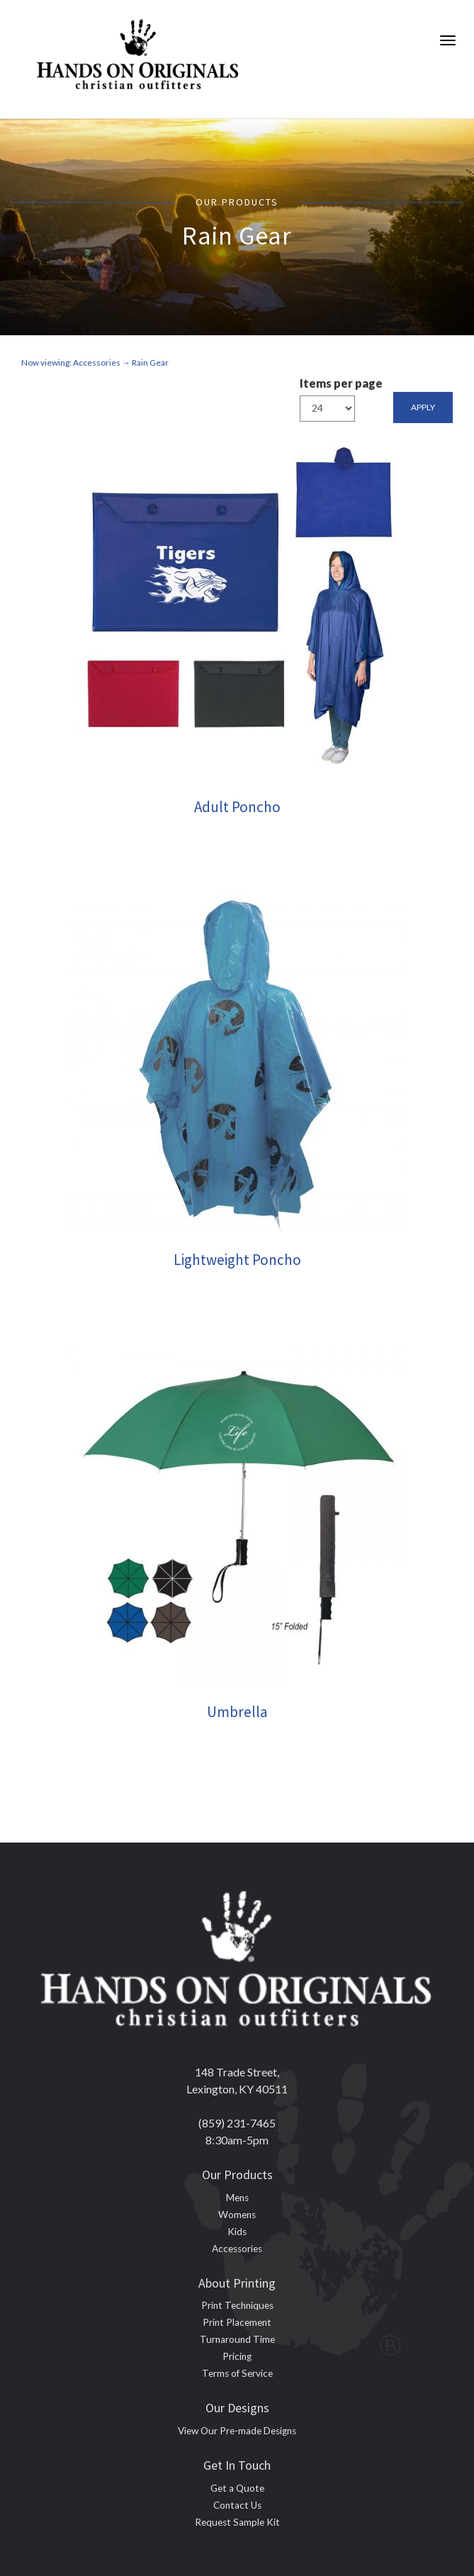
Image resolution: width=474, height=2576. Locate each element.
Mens (237, 2197)
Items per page (341, 383)
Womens (237, 2214)
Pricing (237, 2356)
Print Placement (237, 2322)
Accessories (237, 2248)
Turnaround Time (237, 2339)
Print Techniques (237, 2305)
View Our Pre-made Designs (237, 2430)
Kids (237, 2231)
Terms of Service (237, 2373)
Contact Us (237, 2505)
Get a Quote (237, 2488)
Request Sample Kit (237, 2522)
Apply (423, 407)
